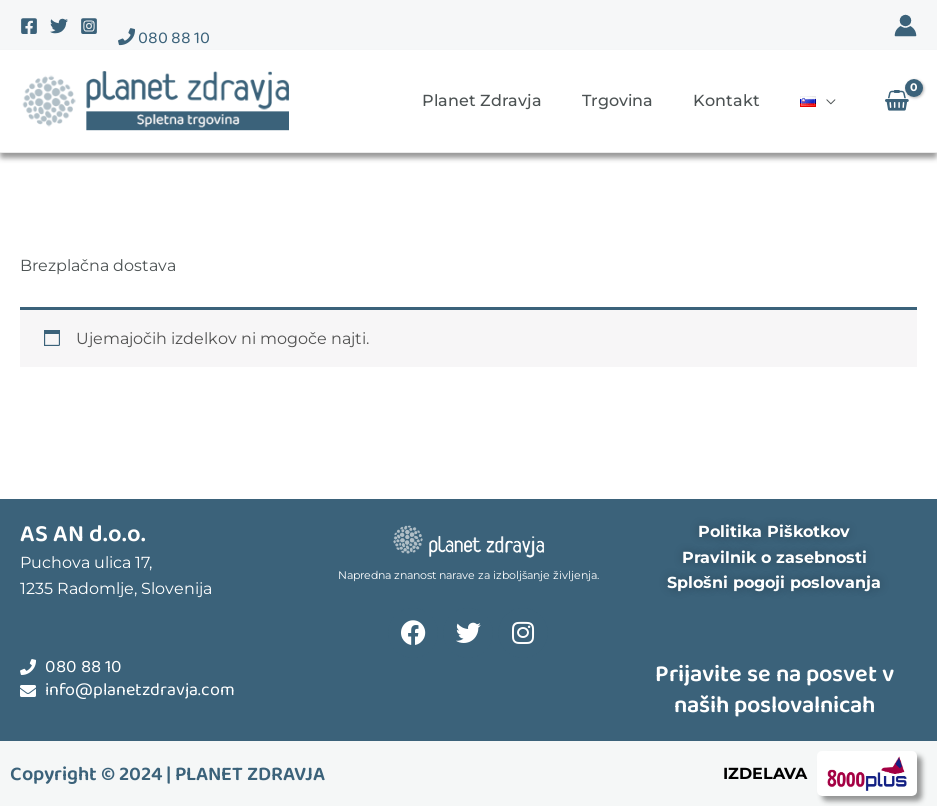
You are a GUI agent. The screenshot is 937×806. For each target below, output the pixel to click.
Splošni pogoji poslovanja (774, 582)
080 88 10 (164, 38)
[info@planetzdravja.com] (28, 691)
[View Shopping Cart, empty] (896, 101)
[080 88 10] (28, 667)
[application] (826, 100)
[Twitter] (59, 26)
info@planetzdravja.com (140, 690)
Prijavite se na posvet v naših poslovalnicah (774, 690)
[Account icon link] (905, 25)
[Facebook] (29, 26)
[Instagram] (89, 26)
